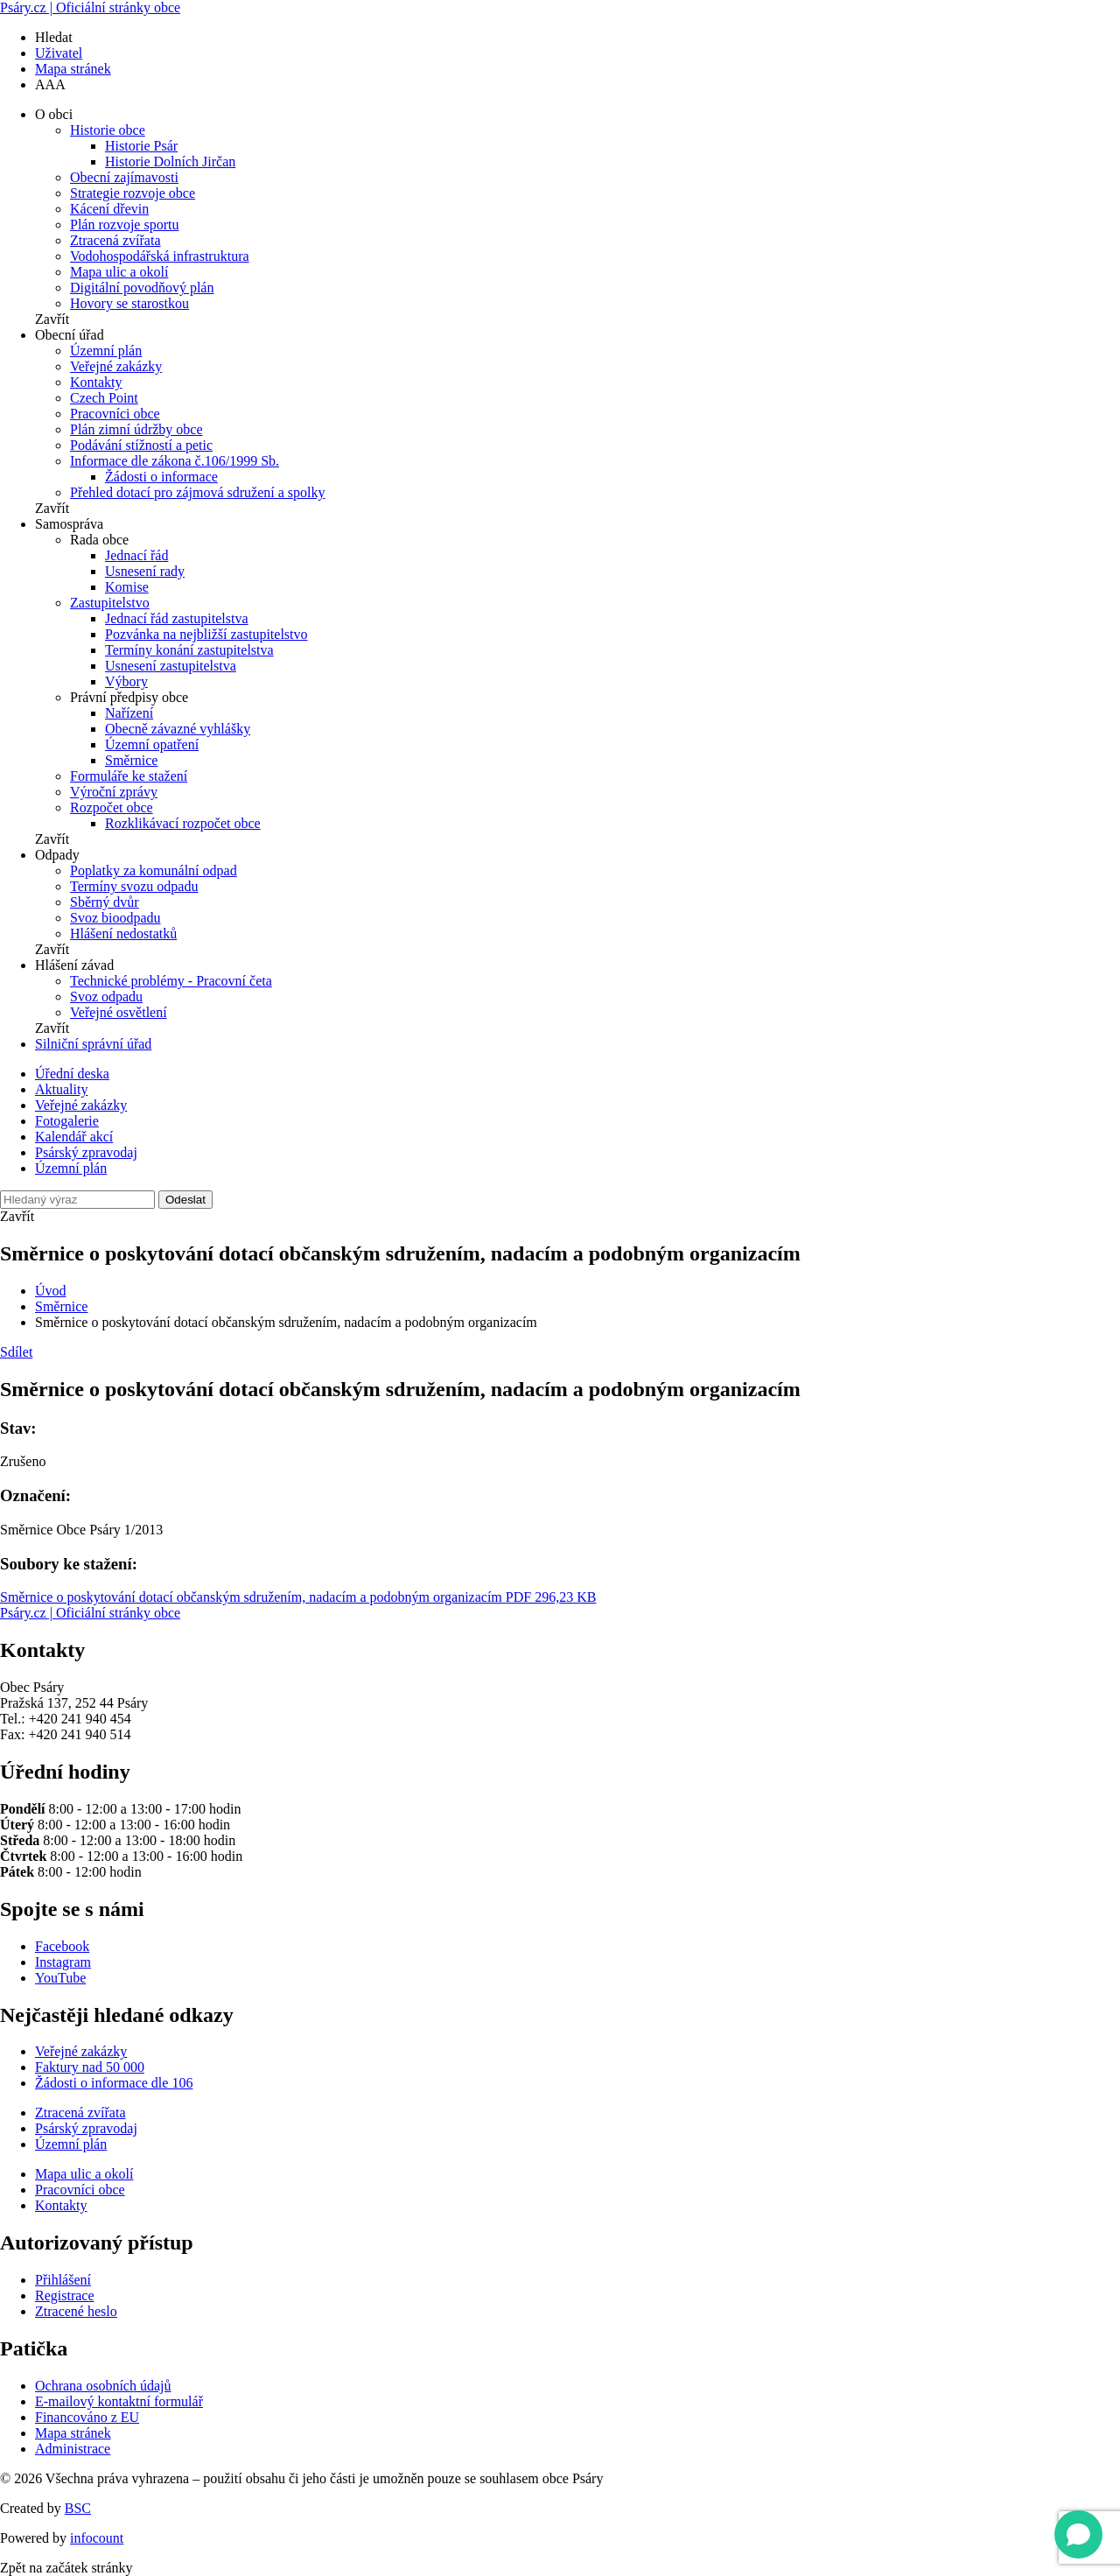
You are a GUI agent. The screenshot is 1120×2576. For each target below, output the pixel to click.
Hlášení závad (74, 965)
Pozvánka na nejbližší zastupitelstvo (206, 634)
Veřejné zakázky (116, 366)
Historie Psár (141, 145)
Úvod (50, 1290)
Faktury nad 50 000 (89, 2067)
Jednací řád (136, 555)
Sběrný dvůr (104, 902)
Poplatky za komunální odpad (153, 870)
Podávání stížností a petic (141, 445)
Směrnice (131, 760)
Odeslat (185, 1199)
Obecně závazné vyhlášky (177, 728)
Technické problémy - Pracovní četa (171, 980)
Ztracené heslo (76, 2311)
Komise (127, 586)
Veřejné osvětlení (118, 1012)
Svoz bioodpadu (115, 917)
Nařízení (129, 712)
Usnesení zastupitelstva (170, 665)
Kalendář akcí (74, 1136)
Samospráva (69, 523)
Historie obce (107, 130)
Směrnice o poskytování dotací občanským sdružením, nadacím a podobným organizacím (298, 1597)
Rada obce (99, 539)
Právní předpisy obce (129, 697)
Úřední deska (72, 1073)
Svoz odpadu (106, 996)
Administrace (72, 2448)
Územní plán (106, 350)
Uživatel (58, 53)
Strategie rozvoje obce (132, 193)
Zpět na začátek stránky (66, 2567)
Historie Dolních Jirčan (170, 161)
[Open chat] (1078, 2534)
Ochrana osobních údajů (103, 2385)
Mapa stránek (73, 68)
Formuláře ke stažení (128, 776)
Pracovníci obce (115, 413)
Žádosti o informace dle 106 (113, 2082)
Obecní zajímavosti (124, 177)
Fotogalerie (67, 1120)
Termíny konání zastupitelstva (189, 649)
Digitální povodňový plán (142, 287)
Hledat (54, 37)
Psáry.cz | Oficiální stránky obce (90, 7)
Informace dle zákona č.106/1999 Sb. (174, 460)
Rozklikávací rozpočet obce (183, 823)
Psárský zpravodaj (86, 1152)
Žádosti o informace (161, 476)
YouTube (60, 1977)
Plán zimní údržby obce (136, 429)
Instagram (63, 1962)
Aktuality (61, 1089)
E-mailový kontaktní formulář (119, 2401)
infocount (96, 2537)
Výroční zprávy (114, 791)
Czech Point (104, 397)
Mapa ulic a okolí (119, 271)
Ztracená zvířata (115, 240)
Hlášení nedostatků (123, 933)
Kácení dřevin (109, 208)
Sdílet (16, 1351)
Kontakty (96, 382)
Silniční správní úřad (93, 1043)
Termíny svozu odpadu (134, 886)
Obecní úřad (69, 334)
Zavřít (52, 319)
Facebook (62, 1946)
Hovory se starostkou (129, 303)
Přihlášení (63, 2279)
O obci (54, 114)
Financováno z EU (87, 2417)
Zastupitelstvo (110, 602)
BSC (78, 2508)
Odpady (57, 854)
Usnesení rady (145, 571)
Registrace (64, 2295)
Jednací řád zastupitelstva (176, 618)
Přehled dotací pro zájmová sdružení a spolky (197, 492)
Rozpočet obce (111, 807)
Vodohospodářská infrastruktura (159, 256)
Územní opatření (152, 744)
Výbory (126, 681)
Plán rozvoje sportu (124, 224)
